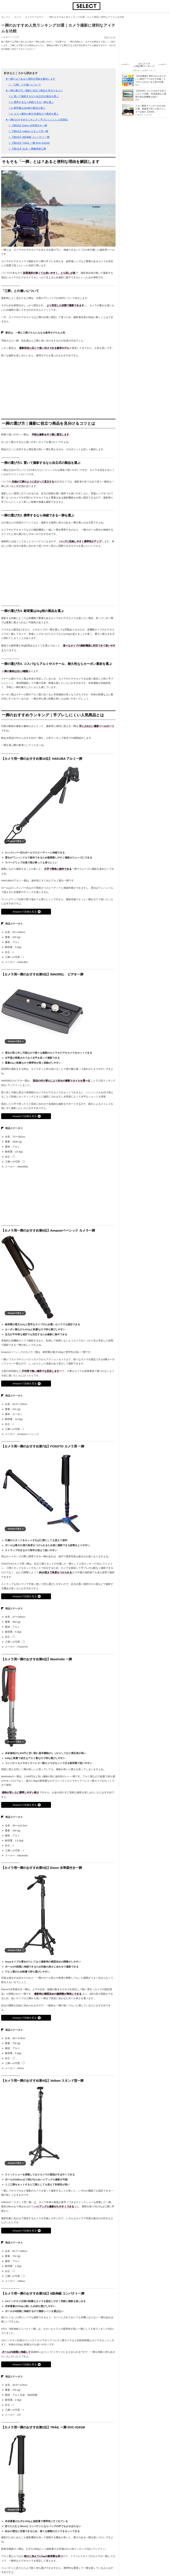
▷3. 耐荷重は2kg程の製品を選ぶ (27, 108)
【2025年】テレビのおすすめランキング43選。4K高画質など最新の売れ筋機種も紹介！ (150, 94)
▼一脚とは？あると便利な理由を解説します (30, 78)
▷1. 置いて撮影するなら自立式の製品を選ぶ (34, 96)
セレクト (5, 17)
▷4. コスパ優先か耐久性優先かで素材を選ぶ (34, 113)
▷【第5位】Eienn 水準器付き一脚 (28, 125)
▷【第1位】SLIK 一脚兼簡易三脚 (27, 148)
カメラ (17, 17)
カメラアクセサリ (34, 17)
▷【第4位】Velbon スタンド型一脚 (28, 131)
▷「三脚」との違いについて (25, 84)
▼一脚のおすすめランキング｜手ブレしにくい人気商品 (36, 119)
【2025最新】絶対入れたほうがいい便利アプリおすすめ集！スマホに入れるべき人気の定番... (150, 79)
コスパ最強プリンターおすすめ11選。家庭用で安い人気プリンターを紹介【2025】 (150, 109)
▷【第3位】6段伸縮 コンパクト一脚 (29, 137)
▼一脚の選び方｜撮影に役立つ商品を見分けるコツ (34, 90)
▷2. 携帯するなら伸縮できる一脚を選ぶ (31, 102)
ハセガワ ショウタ (10, 37)
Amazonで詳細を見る (24, 911)
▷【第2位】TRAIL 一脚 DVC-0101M (29, 142)
